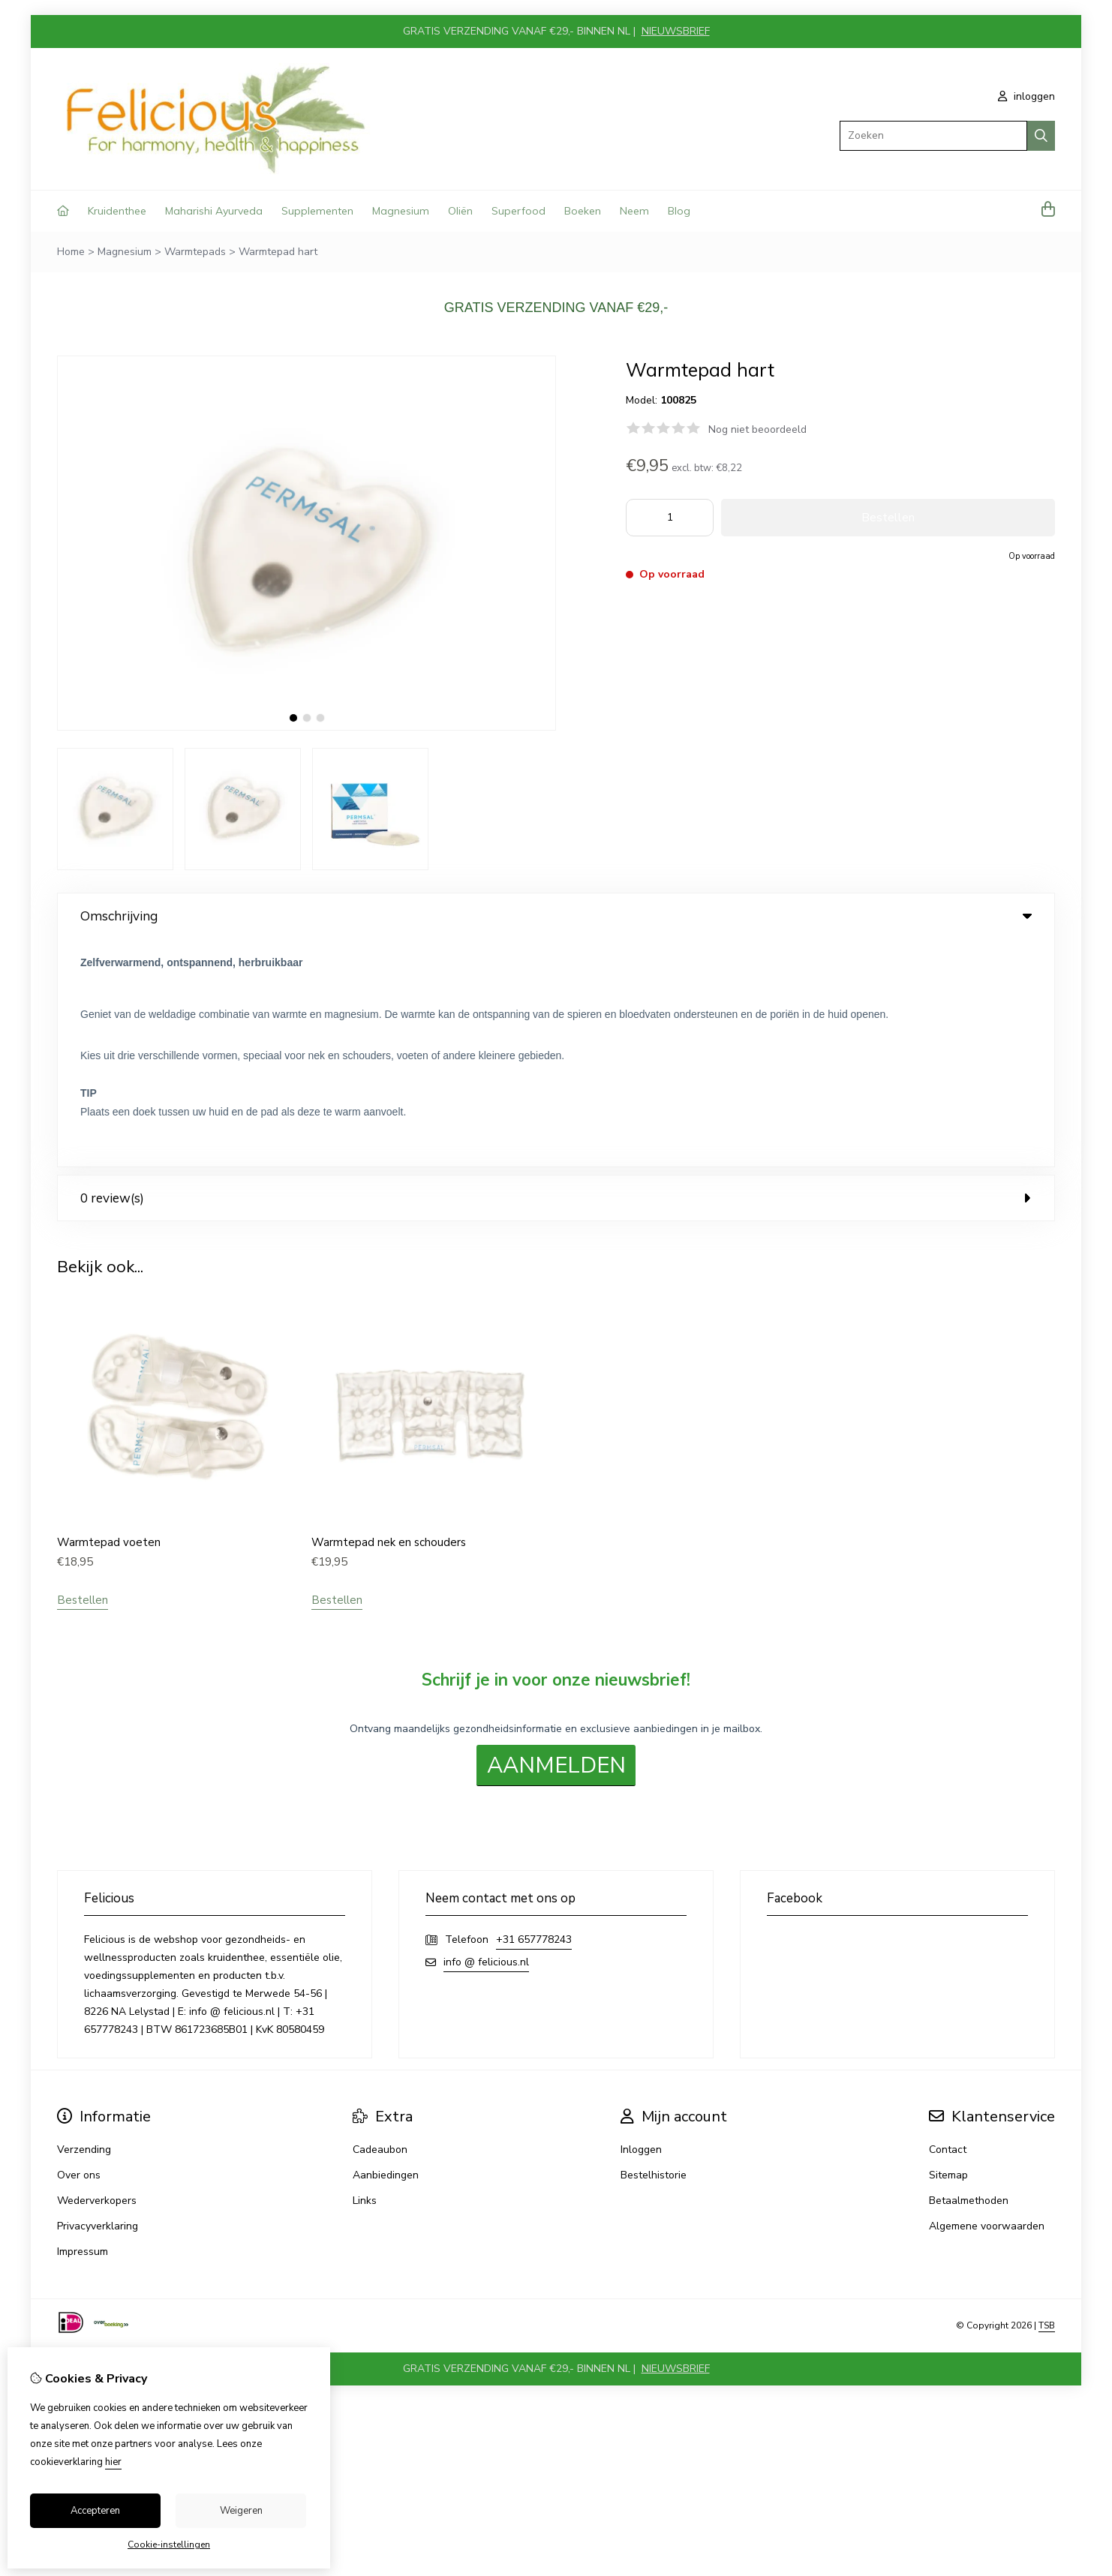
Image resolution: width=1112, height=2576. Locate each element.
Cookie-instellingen (169, 2544)
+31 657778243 (534, 1711)
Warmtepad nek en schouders (388, 1313)
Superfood (518, 211)
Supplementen (317, 211)
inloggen (1026, 96)
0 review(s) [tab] (556, 969)
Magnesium (400, 211)
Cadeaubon (380, 1921)
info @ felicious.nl (486, 1733)
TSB (1046, 2097)
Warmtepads (195, 252)
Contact (947, 1921)
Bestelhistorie (654, 1946)
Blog (679, 211)
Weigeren (241, 2510)
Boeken (582, 211)
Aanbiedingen (386, 1946)
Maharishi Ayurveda (214, 211)
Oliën (460, 211)
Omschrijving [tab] (556, 915)
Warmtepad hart (278, 252)
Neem (634, 211)
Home (71, 252)
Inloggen (641, 1921)
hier (113, 2462)
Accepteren (95, 2510)
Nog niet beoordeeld (757, 429)
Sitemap (948, 1946)
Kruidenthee (117, 211)
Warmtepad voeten (109, 1313)
